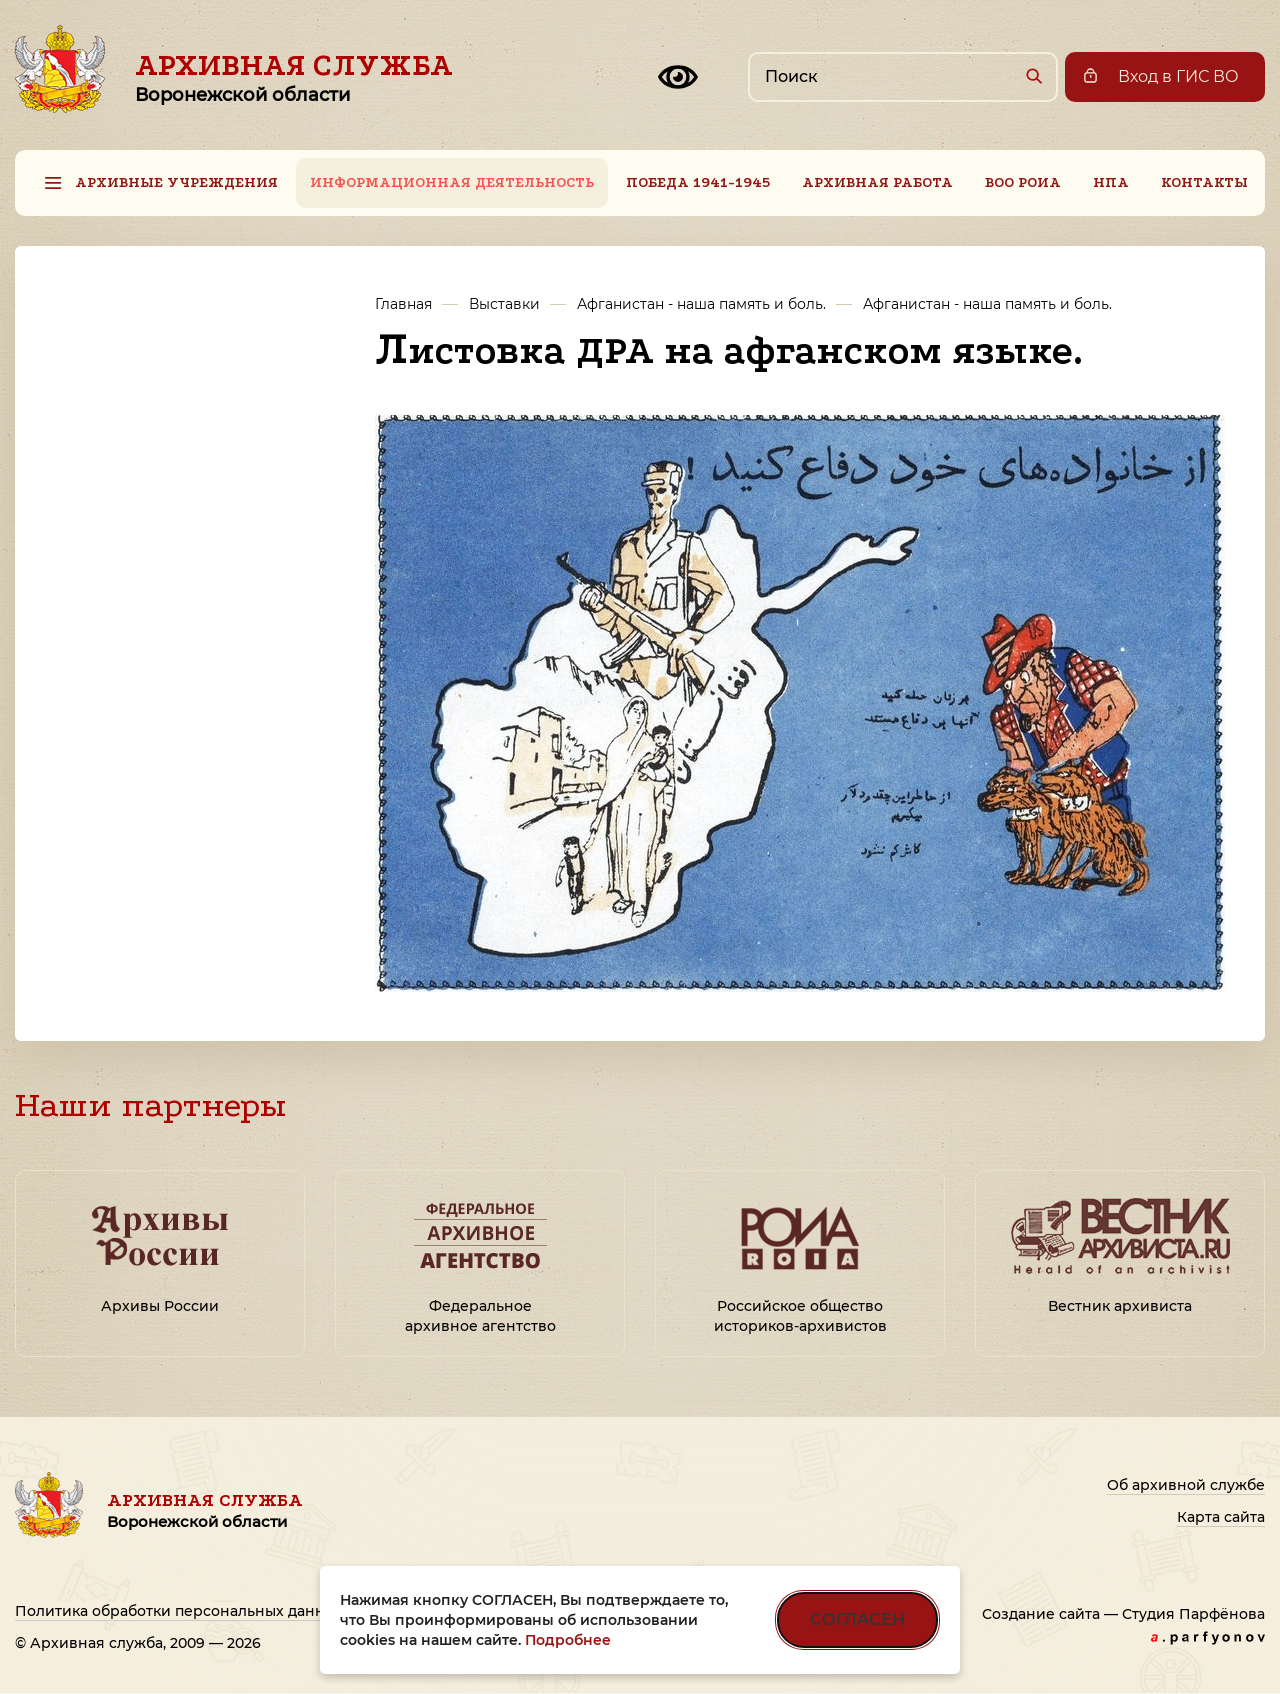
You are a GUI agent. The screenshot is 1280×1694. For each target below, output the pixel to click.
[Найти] (1033, 75)
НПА (1111, 182)
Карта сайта (1221, 1517)
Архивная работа (877, 182)
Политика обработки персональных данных (179, 1611)
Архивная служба (294, 77)
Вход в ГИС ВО (1178, 76)
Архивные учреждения (176, 182)
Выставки (504, 304)
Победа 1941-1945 (698, 182)
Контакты (1204, 182)
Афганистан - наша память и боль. (701, 304)
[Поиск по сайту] (903, 77)
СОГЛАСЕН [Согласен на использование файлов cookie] (857, 1619)
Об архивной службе (1186, 1485)
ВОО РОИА (1023, 182)
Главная (403, 304)
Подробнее (568, 1640)
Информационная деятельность (452, 182)
